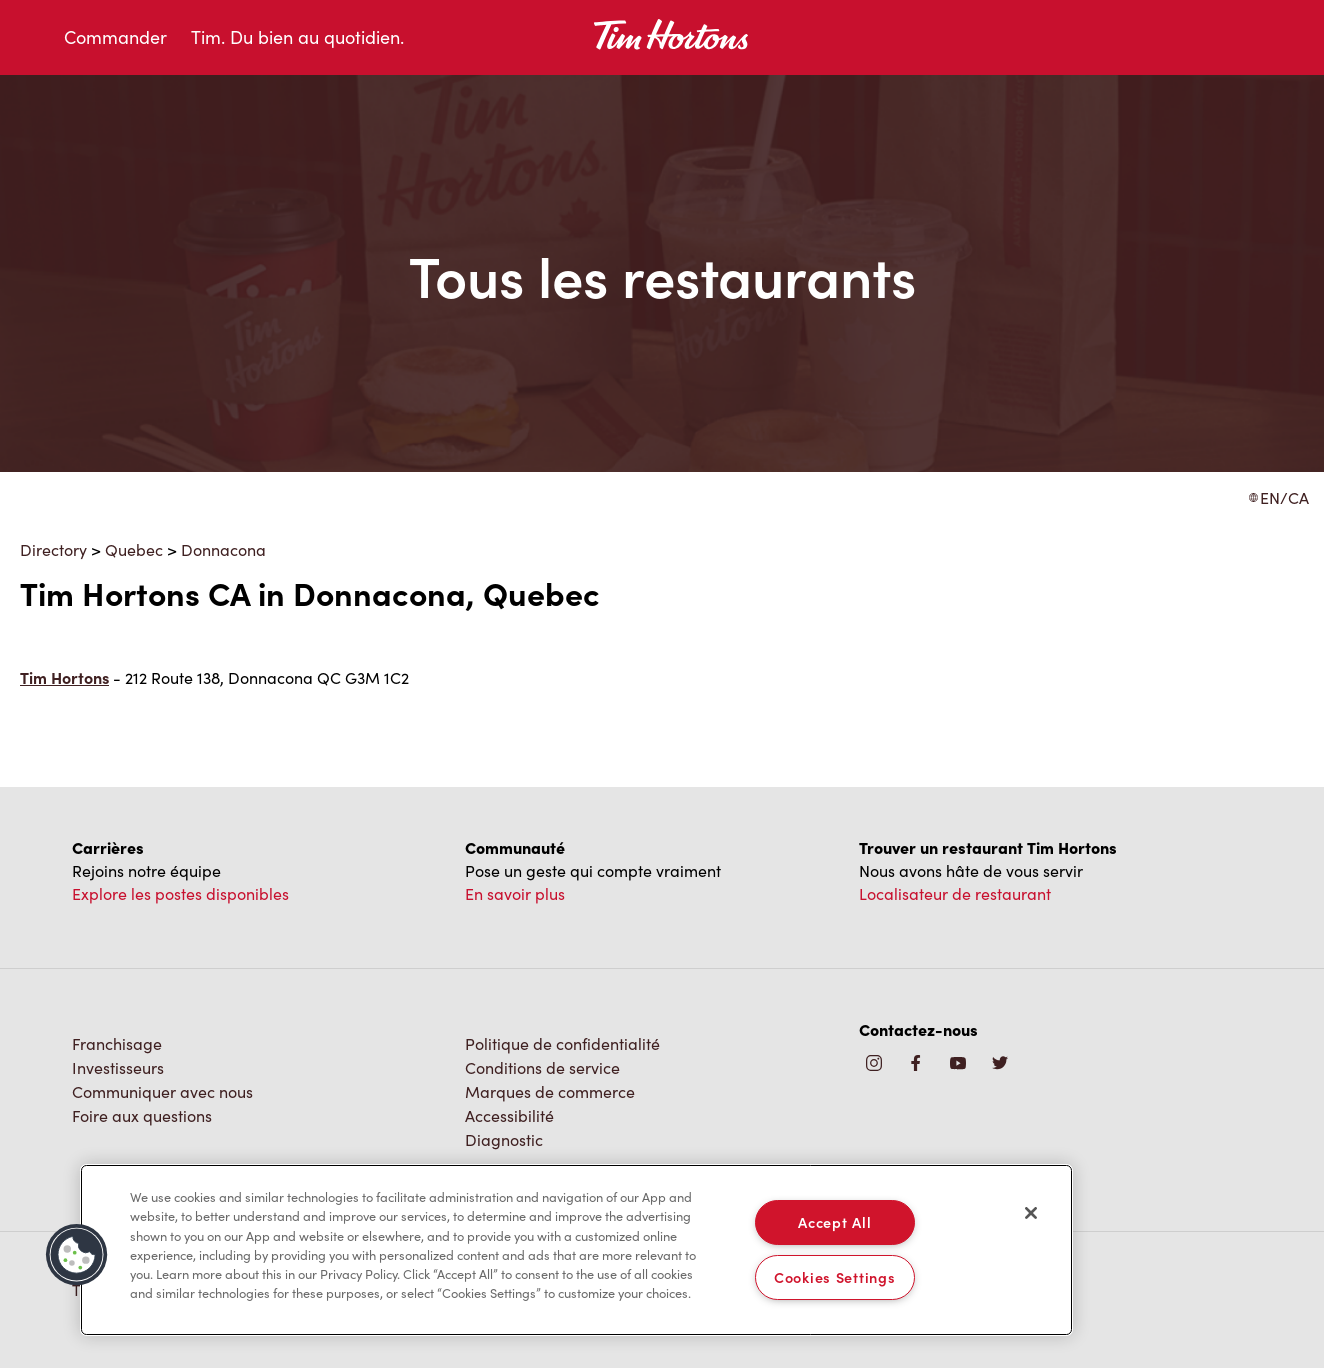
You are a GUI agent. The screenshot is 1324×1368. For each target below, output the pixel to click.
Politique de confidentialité (562, 1043)
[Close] (1031, 1213)
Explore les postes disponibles (180, 893)
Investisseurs (118, 1067)
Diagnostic (504, 1139)
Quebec (134, 549)
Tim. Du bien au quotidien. (297, 37)
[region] (576, 1250)
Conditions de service (542, 1067)
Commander (115, 37)
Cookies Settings (835, 1277)
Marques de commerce (550, 1091)
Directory (53, 549)
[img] (1000, 1064)
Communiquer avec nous (162, 1091)
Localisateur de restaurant (955, 893)
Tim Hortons (64, 677)
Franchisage (117, 1043)
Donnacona (223, 549)
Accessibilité (509, 1115)
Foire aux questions (142, 1115)
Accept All (834, 1222)
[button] (77, 1255)
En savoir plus (515, 893)
